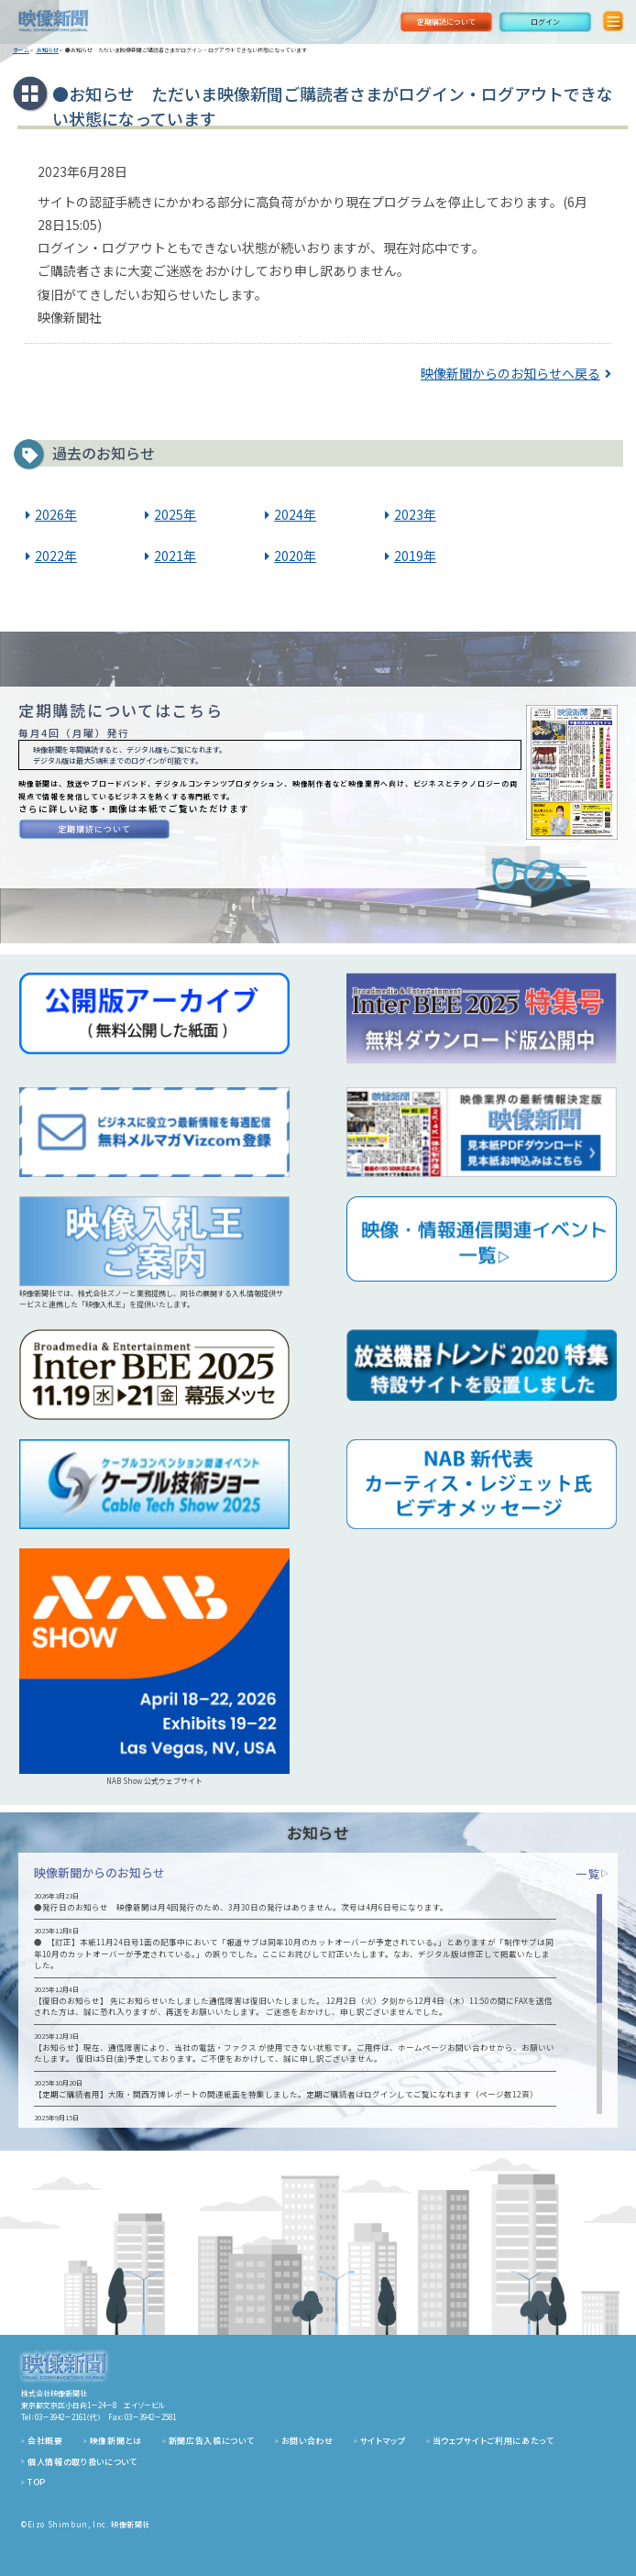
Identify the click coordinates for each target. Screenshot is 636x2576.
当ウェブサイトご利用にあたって (493, 2441)
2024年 (295, 514)
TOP (36, 2482)
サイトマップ (383, 2441)
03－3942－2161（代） (68, 2417)
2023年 (415, 514)
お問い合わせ (307, 2441)
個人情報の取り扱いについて (82, 2462)
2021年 (175, 555)
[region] (318, 2004)
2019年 (415, 555)
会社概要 (45, 2441)
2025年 (175, 514)
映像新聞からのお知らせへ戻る (510, 373)
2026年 (56, 514)
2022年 (56, 555)
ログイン (545, 22)
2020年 (295, 555)
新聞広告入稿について (212, 2441)
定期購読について (446, 22)
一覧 (592, 1873)
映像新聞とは (116, 2441)
